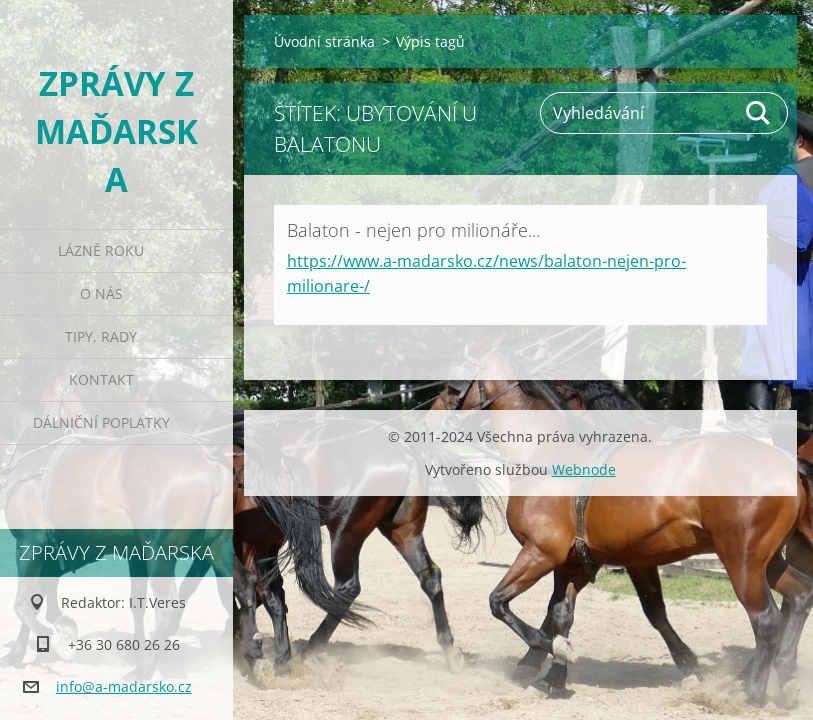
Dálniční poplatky (101, 422)
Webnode (584, 469)
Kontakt (101, 379)
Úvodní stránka (324, 41)
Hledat (759, 113)
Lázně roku (101, 250)
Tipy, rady (101, 336)
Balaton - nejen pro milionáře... (413, 230)
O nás (101, 293)
